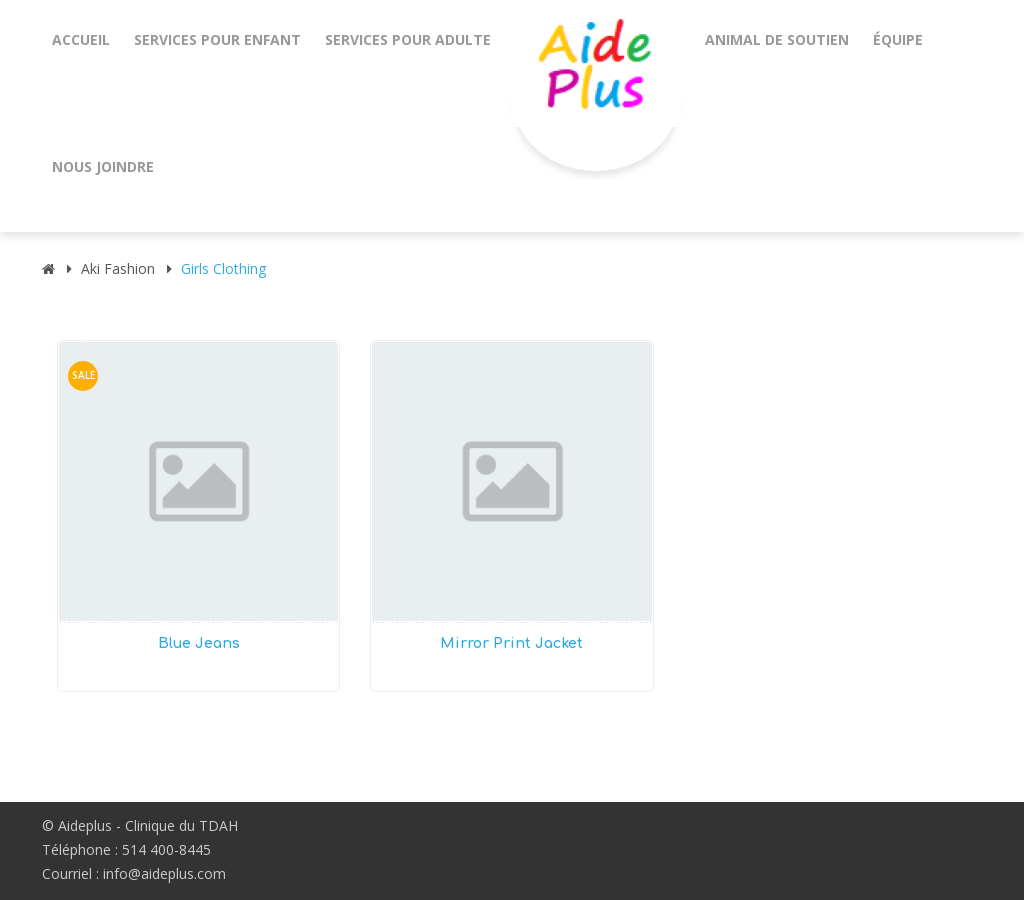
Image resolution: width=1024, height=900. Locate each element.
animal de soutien (777, 39)
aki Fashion (118, 268)
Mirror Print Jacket (511, 643)
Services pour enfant (217, 39)
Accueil (81, 39)
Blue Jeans (199, 643)
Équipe (898, 39)
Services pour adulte (408, 39)
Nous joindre (103, 166)
